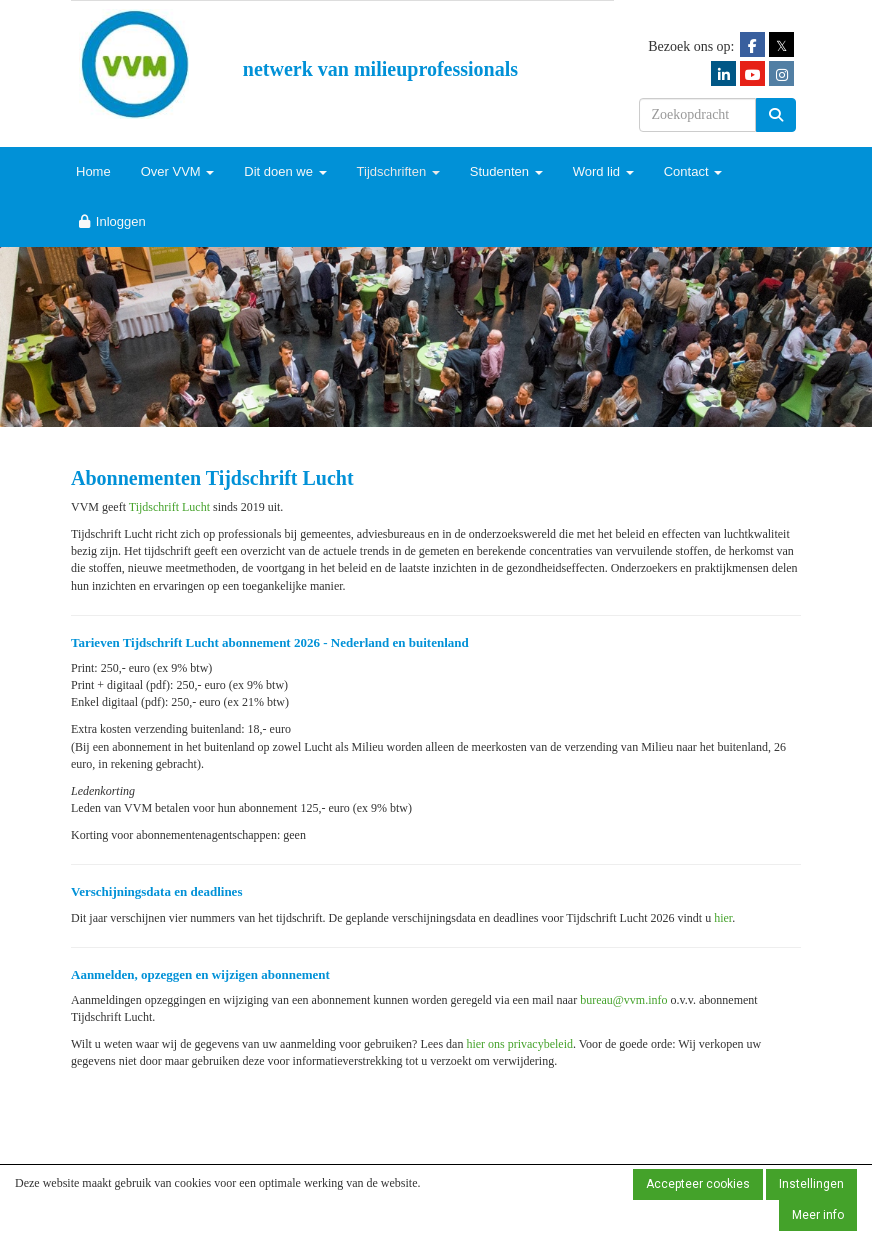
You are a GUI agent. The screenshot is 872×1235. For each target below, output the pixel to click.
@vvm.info (623, 1000)
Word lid (603, 171)
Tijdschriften (398, 171)
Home (93, 171)
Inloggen (111, 221)
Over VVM (178, 171)
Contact (693, 171)
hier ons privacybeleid (519, 1044)
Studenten (506, 171)
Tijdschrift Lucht (169, 507)
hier (723, 918)
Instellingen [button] (811, 1184)
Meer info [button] (818, 1215)
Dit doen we (285, 171)
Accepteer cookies (698, 1184)
